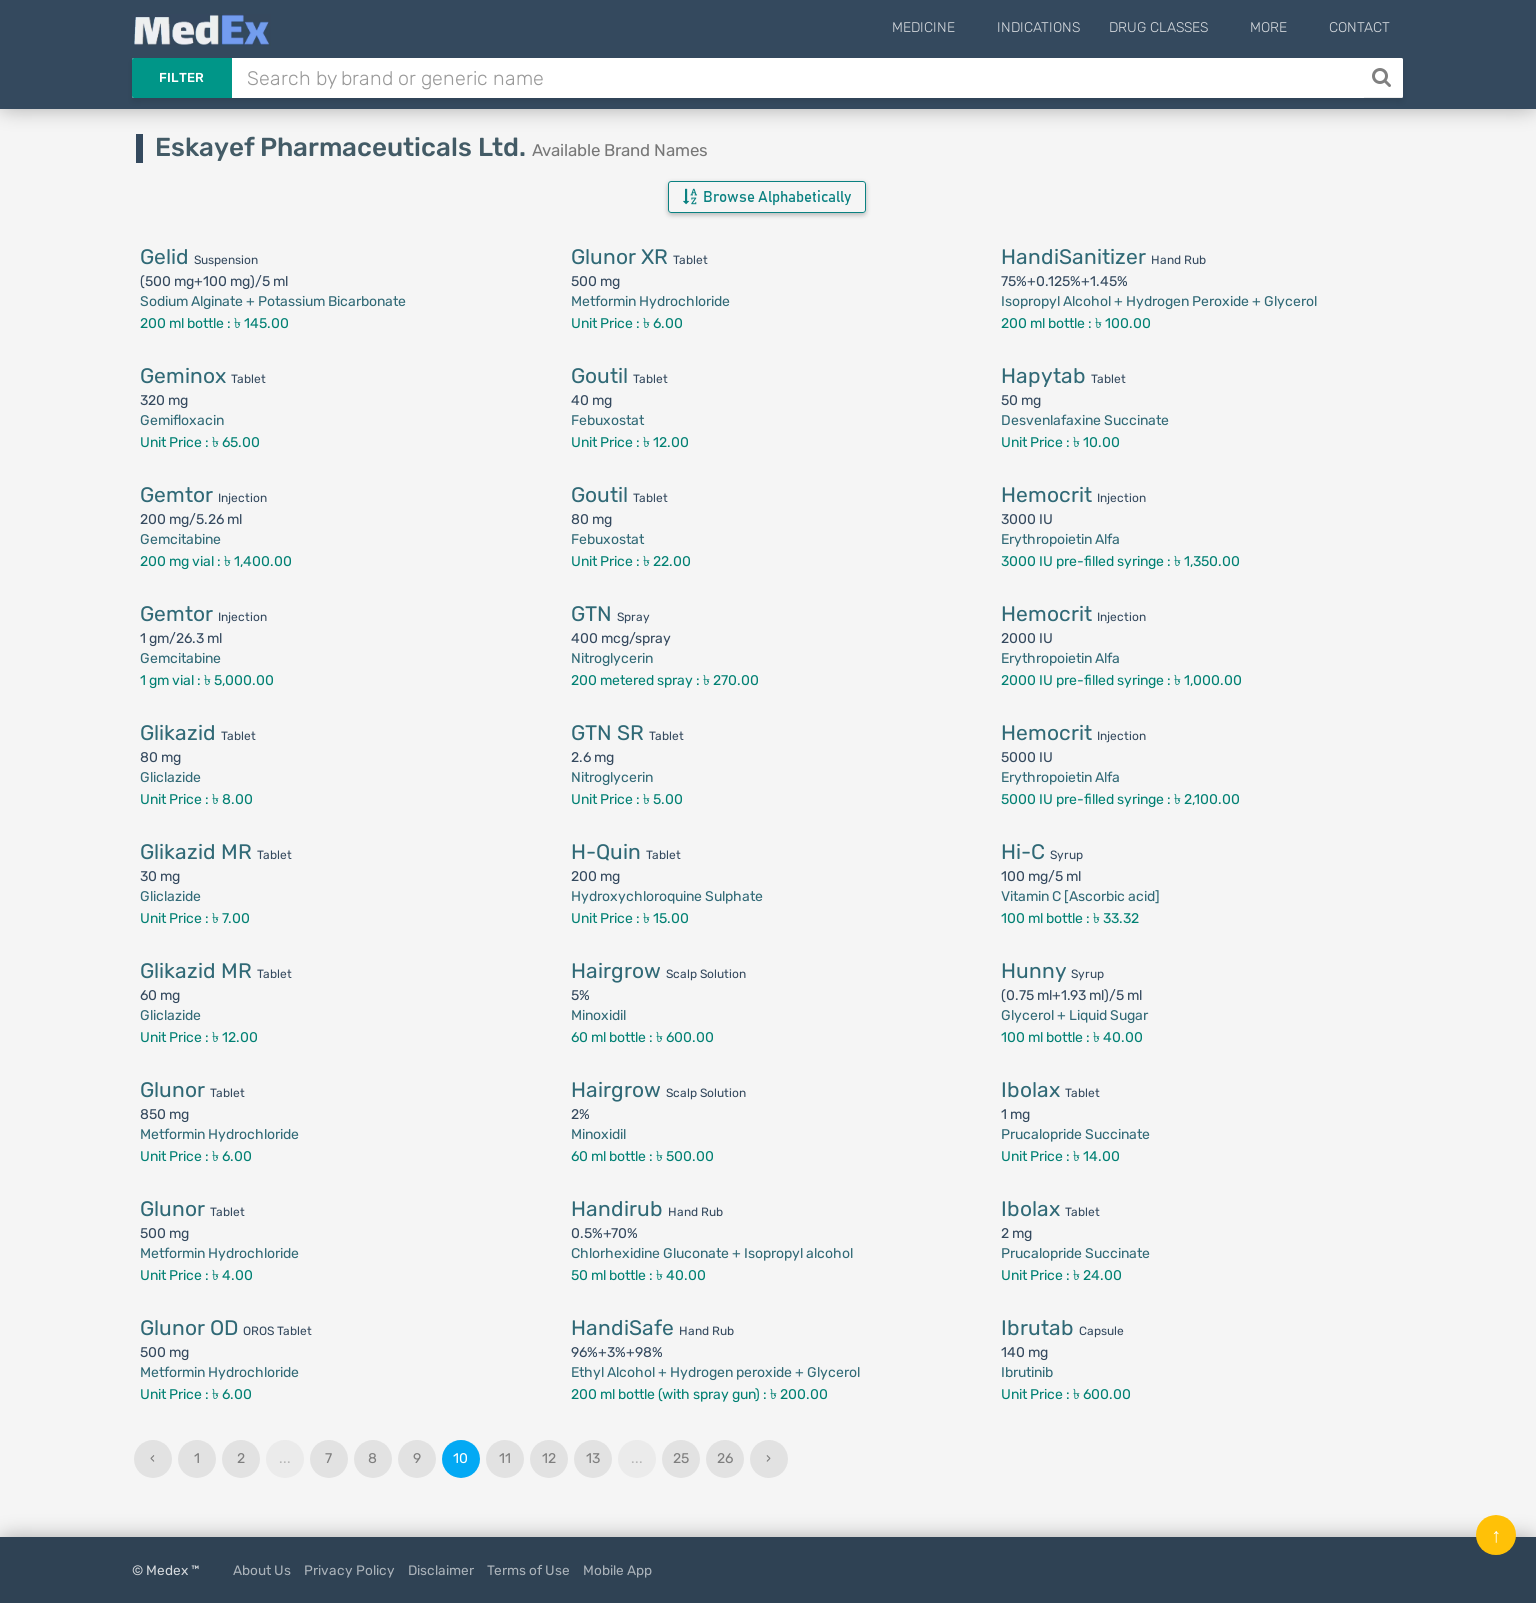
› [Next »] (768, 1458)
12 (549, 1458)
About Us (262, 1570)
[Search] (1383, 78)
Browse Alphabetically (767, 197)
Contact (1359, 27)
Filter (182, 77)
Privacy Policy (349, 1570)
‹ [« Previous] (152, 1458)
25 (681, 1458)
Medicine (962, 27)
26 (725, 1458)
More (1281, 27)
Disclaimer (441, 1570)
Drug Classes (1184, 27)
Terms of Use (528, 1570)
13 (593, 1458)
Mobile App (617, 1570)
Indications (1064, 27)
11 (505, 1458)
